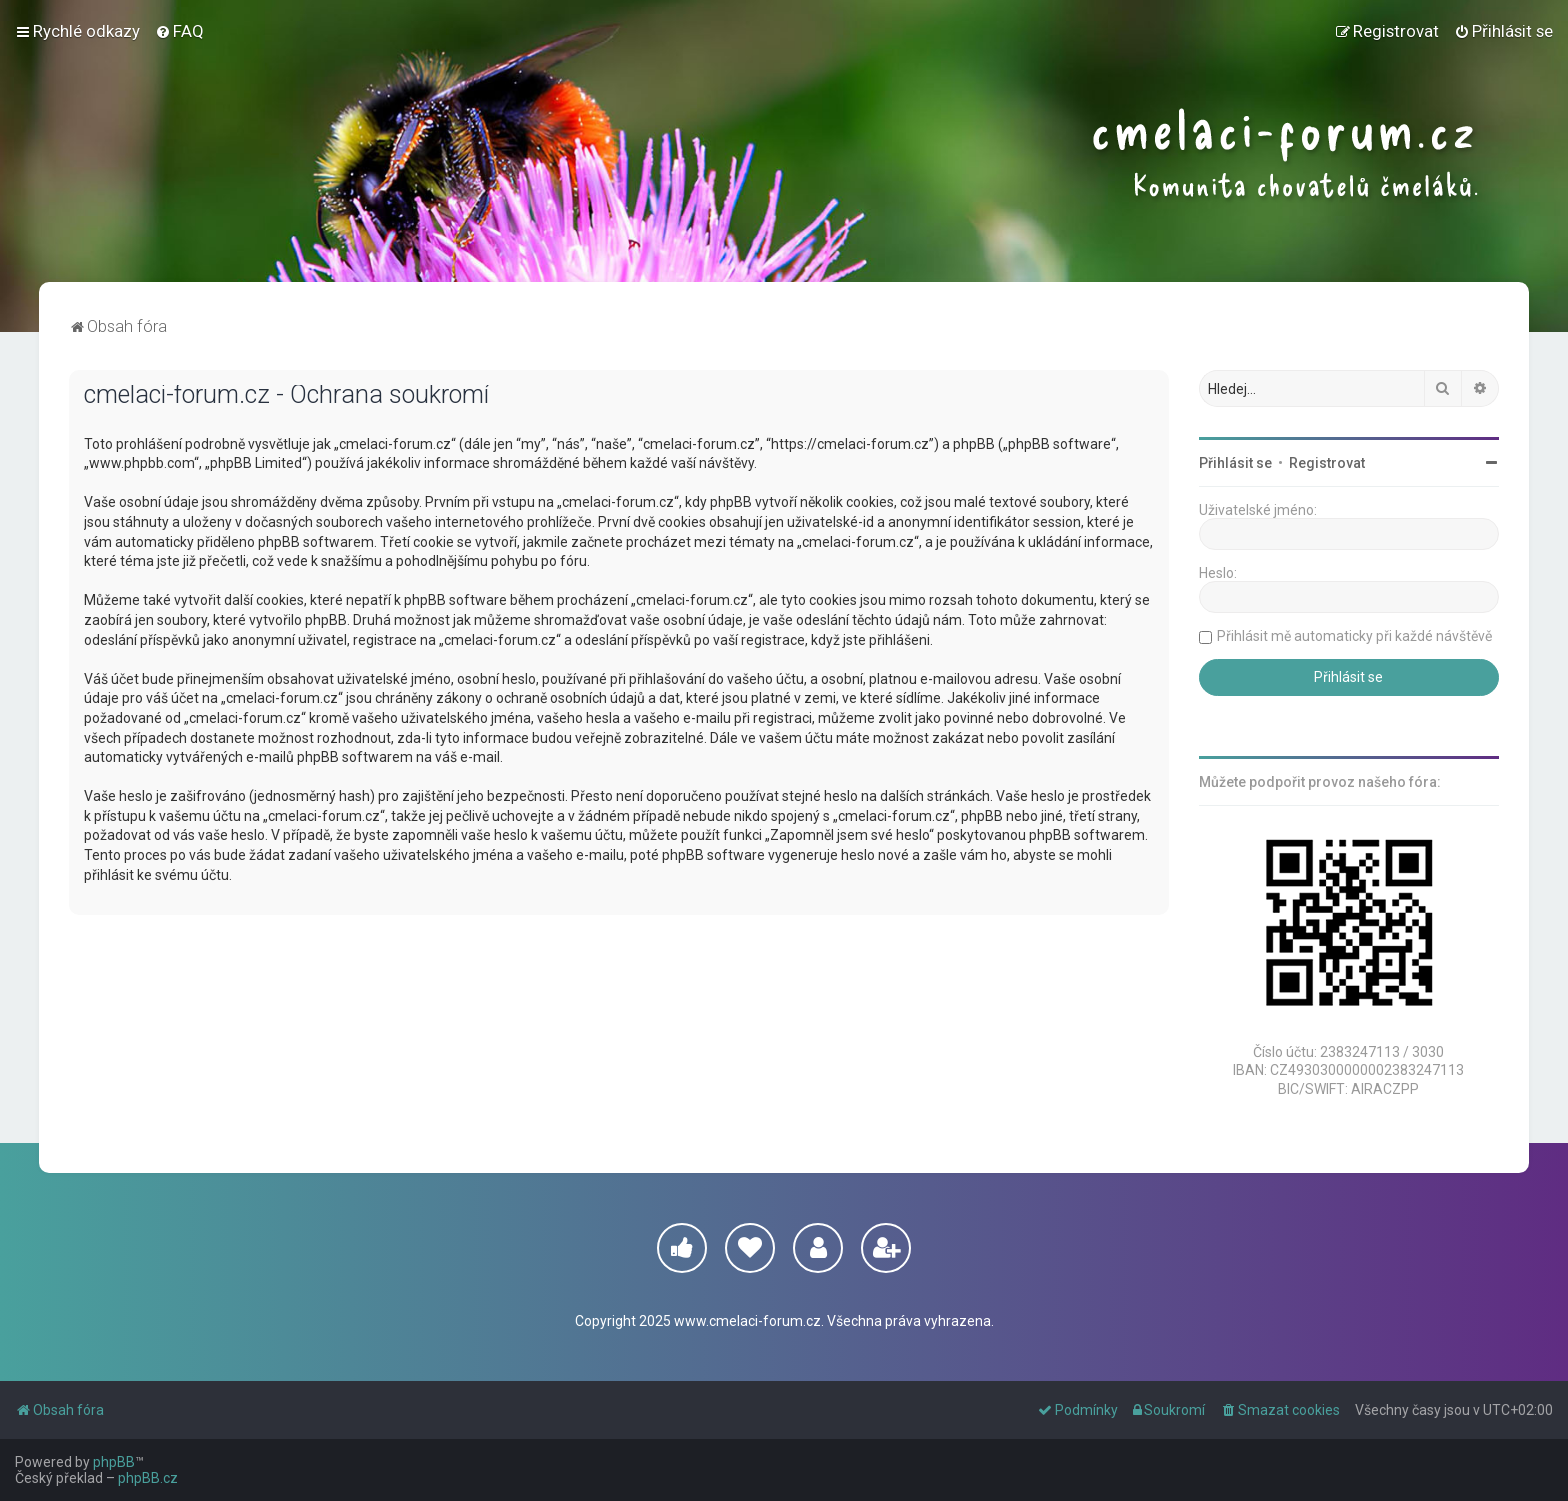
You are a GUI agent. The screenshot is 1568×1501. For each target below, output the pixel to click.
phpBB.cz (148, 1478)
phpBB (114, 1462)
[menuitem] (179, 31)
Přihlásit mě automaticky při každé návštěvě (1354, 636)
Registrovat (1327, 463)
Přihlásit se (1235, 463)
